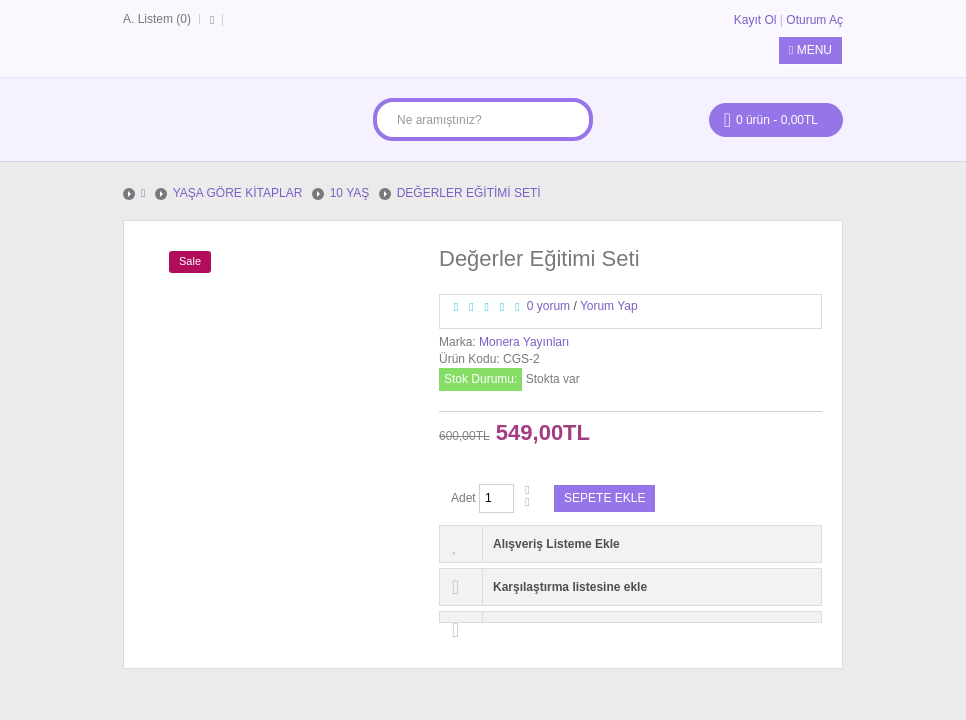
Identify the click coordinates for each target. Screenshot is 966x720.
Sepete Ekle (604, 498)
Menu (810, 50)
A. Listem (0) (157, 19)
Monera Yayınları (524, 342)
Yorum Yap (609, 306)
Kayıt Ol (755, 20)
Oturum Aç (814, 20)
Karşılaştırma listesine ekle (570, 587)
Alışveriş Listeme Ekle (556, 544)
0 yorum (548, 306)
